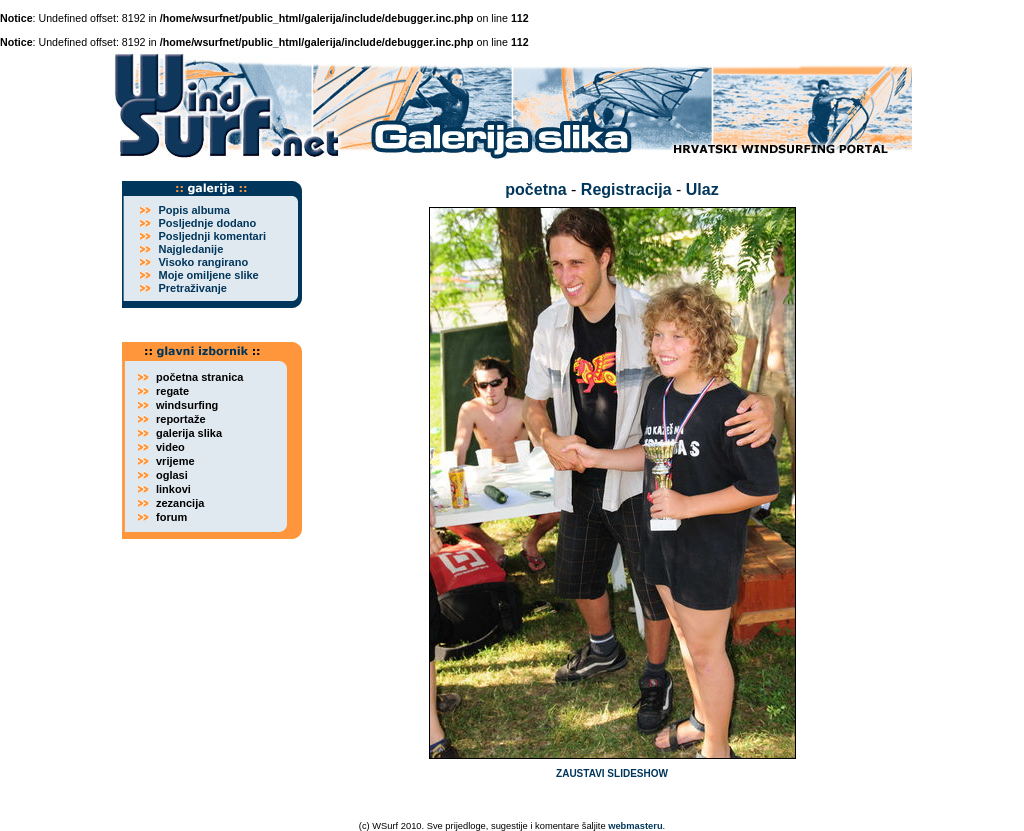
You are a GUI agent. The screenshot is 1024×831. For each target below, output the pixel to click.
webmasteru (635, 826)
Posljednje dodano (207, 223)
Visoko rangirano (203, 262)
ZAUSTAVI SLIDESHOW (612, 773)
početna (535, 189)
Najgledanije (190, 249)
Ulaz (702, 189)
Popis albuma (194, 210)
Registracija (626, 189)
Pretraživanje (192, 288)
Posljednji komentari (212, 236)
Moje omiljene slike (208, 275)
